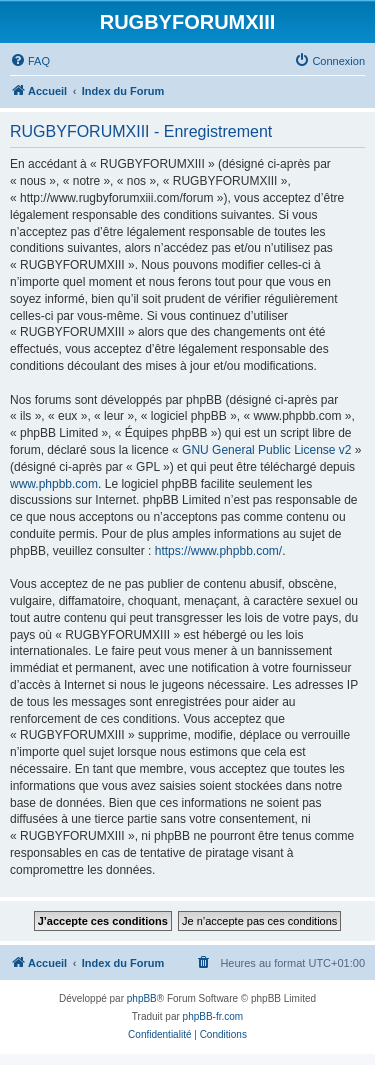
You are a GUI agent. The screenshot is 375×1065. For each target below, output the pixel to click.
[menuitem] (30, 61)
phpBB (142, 998)
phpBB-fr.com (213, 1016)
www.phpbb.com (54, 484)
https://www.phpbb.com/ (218, 551)
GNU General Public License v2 (266, 450)
